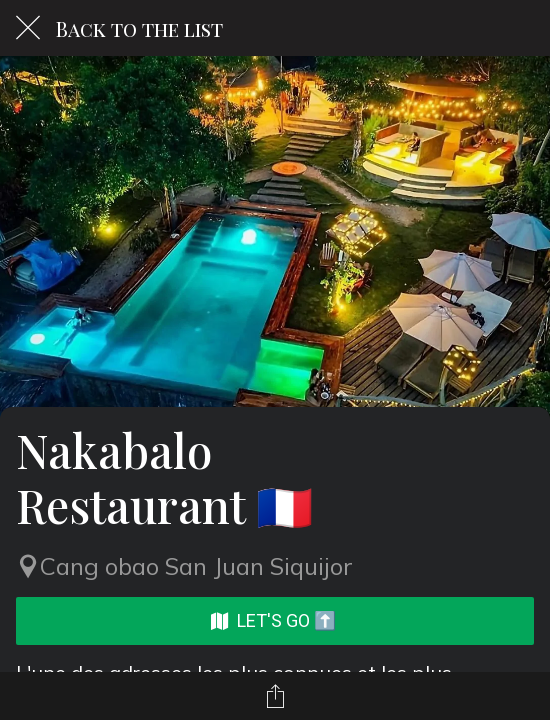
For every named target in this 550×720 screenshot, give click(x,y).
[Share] (275, 696)
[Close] (28, 28)
